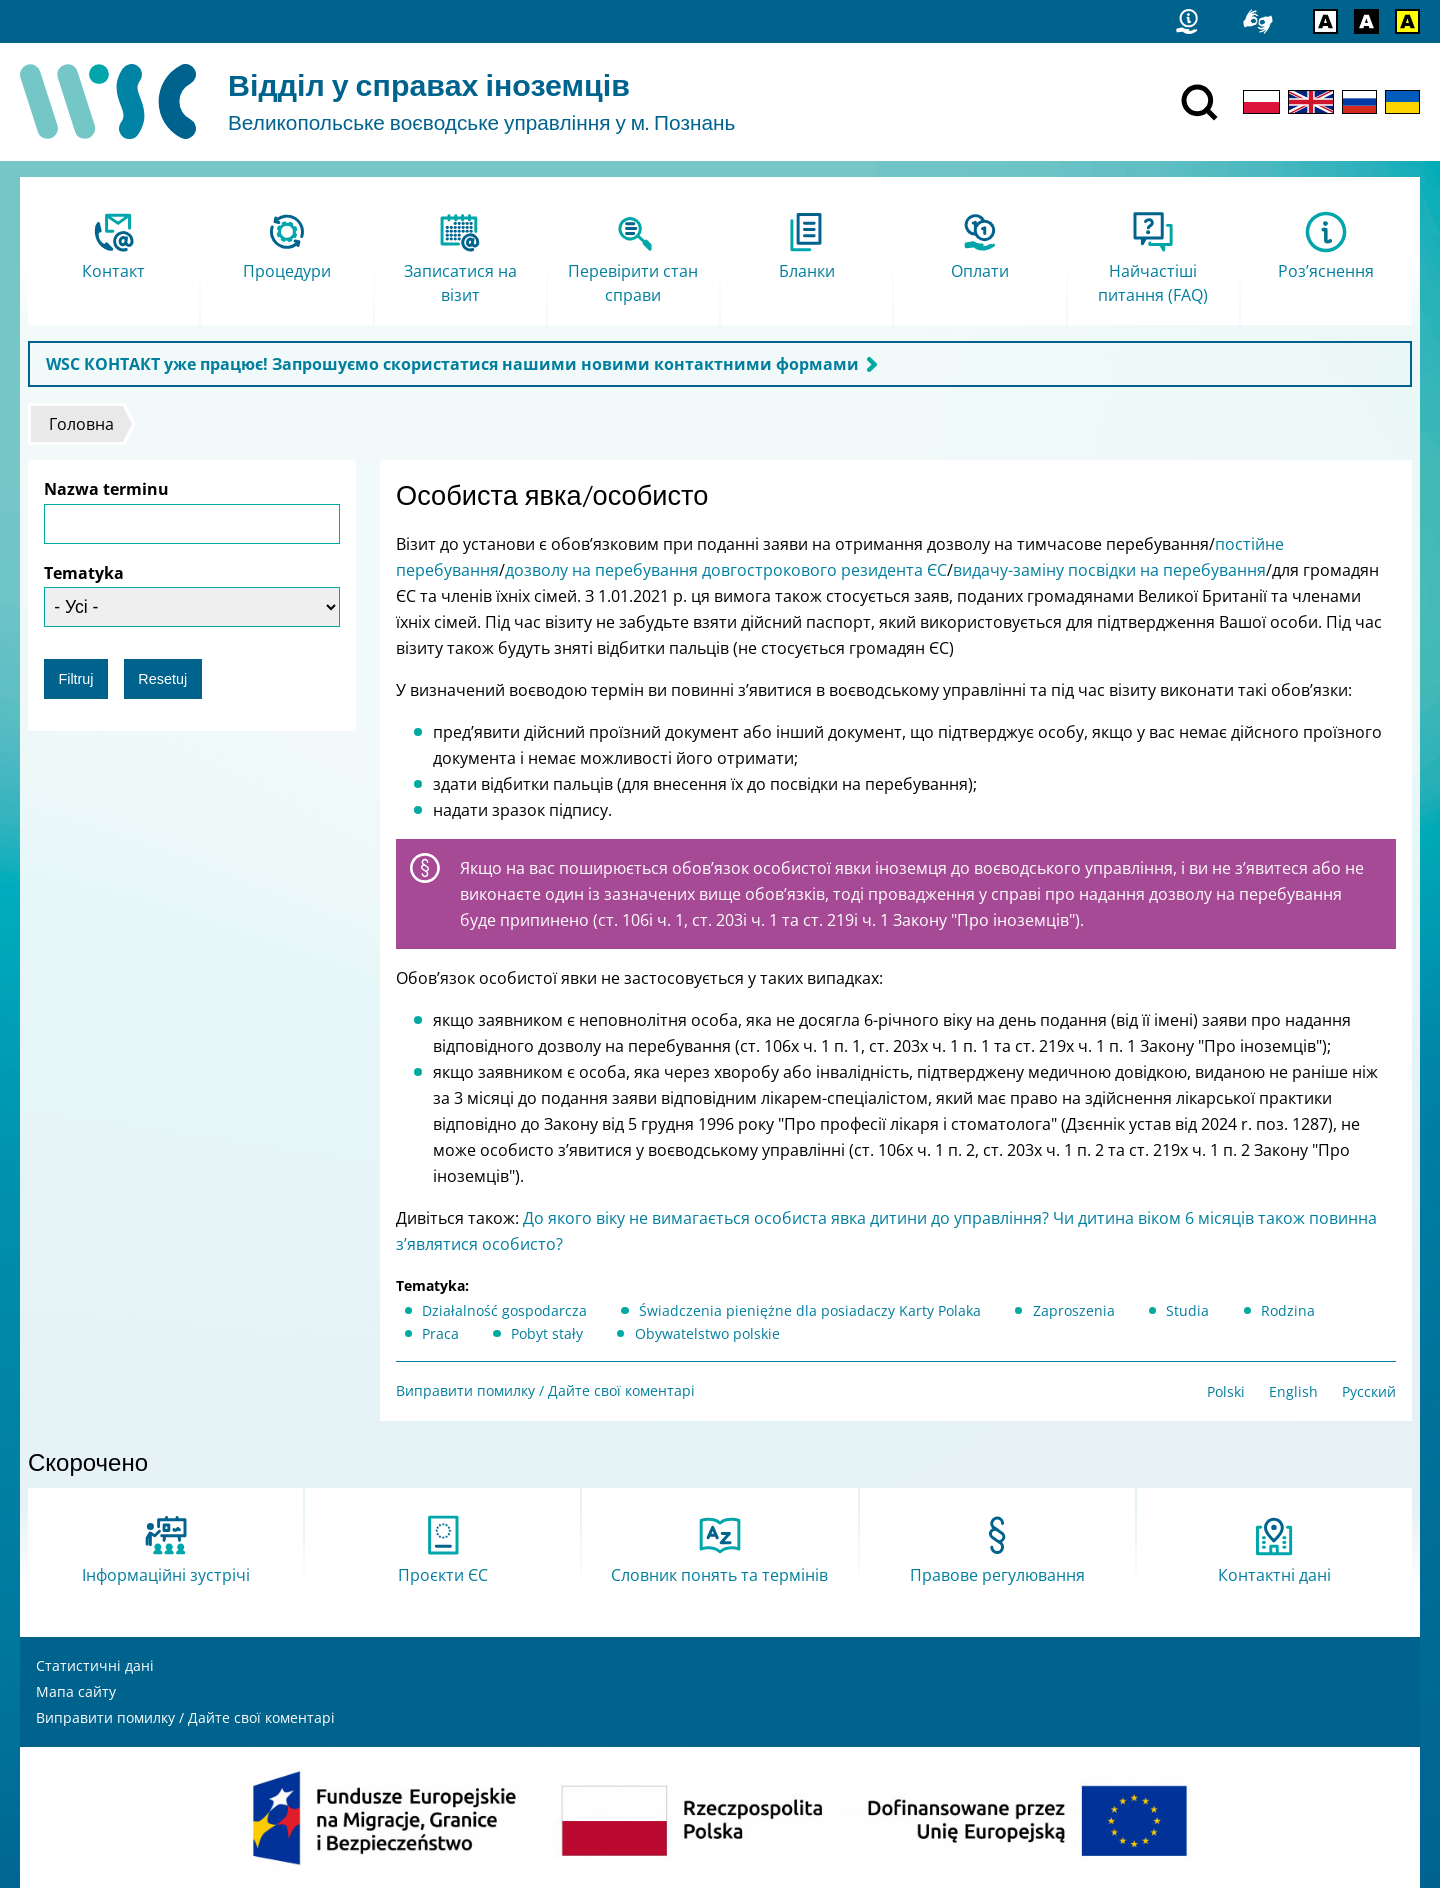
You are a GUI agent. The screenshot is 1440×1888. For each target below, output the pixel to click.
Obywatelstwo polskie (707, 1333)
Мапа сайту (76, 1691)
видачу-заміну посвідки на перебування (1109, 570)
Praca (440, 1333)
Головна (81, 424)
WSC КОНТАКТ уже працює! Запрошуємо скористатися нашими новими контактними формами (452, 364)
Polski (1226, 1391)
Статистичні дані (95, 1665)
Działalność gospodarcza (504, 1310)
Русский (1369, 1391)
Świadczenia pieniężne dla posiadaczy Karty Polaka (810, 1310)
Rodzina (1288, 1310)
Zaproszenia (1074, 1310)
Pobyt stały (547, 1333)
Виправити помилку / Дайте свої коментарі (545, 1390)
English (1293, 1391)
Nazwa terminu (106, 489)
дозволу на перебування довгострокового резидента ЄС (726, 570)
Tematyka (84, 573)
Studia (1187, 1310)
